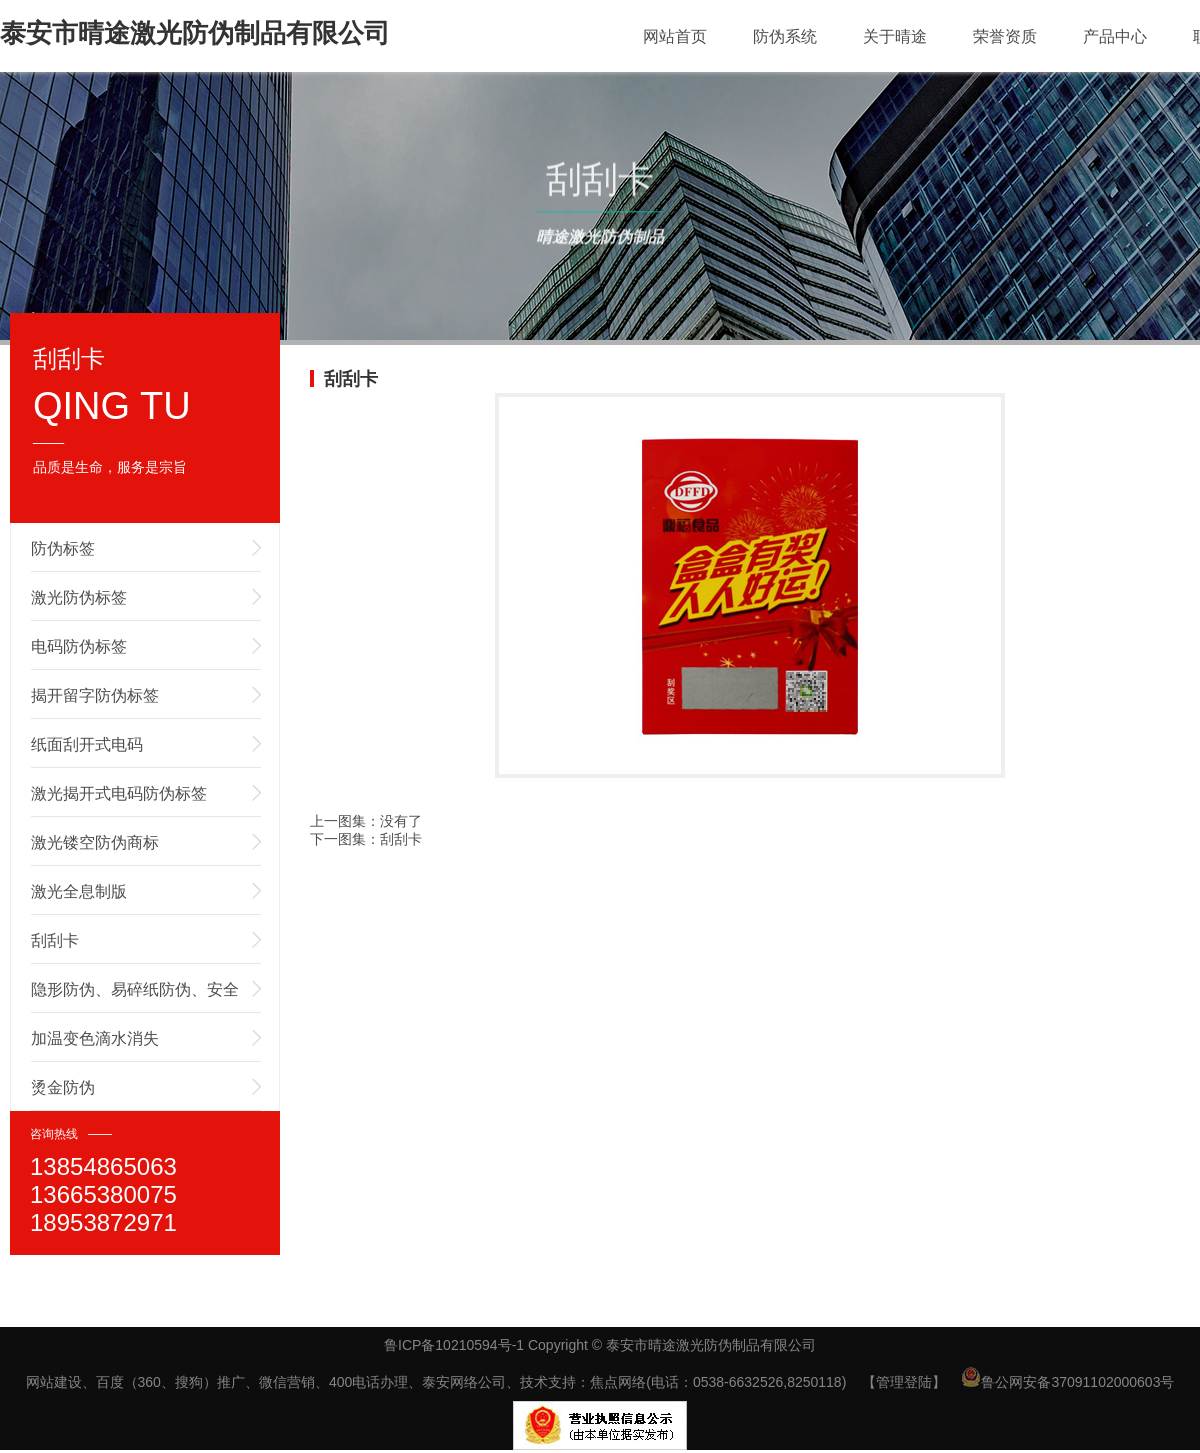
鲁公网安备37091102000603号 (1067, 1382)
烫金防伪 (63, 1087)
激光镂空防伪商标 (95, 842)
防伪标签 (63, 548)
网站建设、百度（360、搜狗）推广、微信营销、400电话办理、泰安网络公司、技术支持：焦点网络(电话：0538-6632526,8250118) (436, 1382)
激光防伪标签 (79, 597)
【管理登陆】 (904, 1382)
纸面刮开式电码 (87, 744)
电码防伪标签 (79, 646)
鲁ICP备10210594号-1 (454, 1345)
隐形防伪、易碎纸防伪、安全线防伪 (135, 997)
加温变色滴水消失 (95, 1038)
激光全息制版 (79, 891)
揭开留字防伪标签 (95, 695)
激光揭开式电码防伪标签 (119, 793)
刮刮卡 (55, 940)
